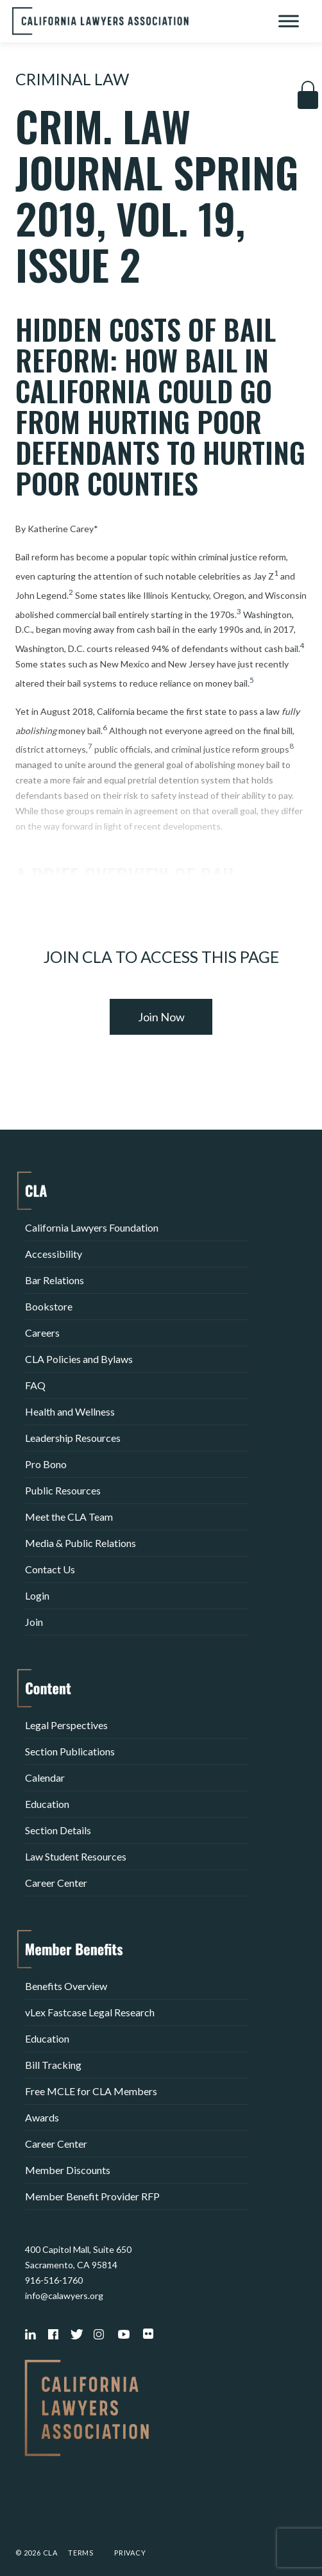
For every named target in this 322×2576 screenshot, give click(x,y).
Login (37, 1595)
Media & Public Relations (80, 1543)
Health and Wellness (70, 1411)
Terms (81, 2552)
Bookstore (48, 1306)
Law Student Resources (75, 1856)
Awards (42, 2117)
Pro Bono (46, 1464)
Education (47, 1804)
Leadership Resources (73, 1438)
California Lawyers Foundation (91, 1227)
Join (34, 1622)
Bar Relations (54, 1280)
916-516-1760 (54, 2280)
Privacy (130, 2552)
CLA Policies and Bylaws (79, 1359)
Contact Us (50, 1569)
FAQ (35, 1385)
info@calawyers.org (64, 2295)
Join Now (161, 1017)
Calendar (45, 1777)
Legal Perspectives (66, 1725)
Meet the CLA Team (69, 1516)
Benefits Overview (66, 1986)
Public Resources (63, 1490)
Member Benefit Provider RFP (92, 2196)
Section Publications (70, 1751)
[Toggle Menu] (288, 21)
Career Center (56, 1883)
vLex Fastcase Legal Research (90, 2012)
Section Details (58, 1830)
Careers (42, 1332)
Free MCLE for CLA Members (91, 2091)
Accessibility (53, 1254)
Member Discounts (67, 2170)
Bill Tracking (53, 2065)
